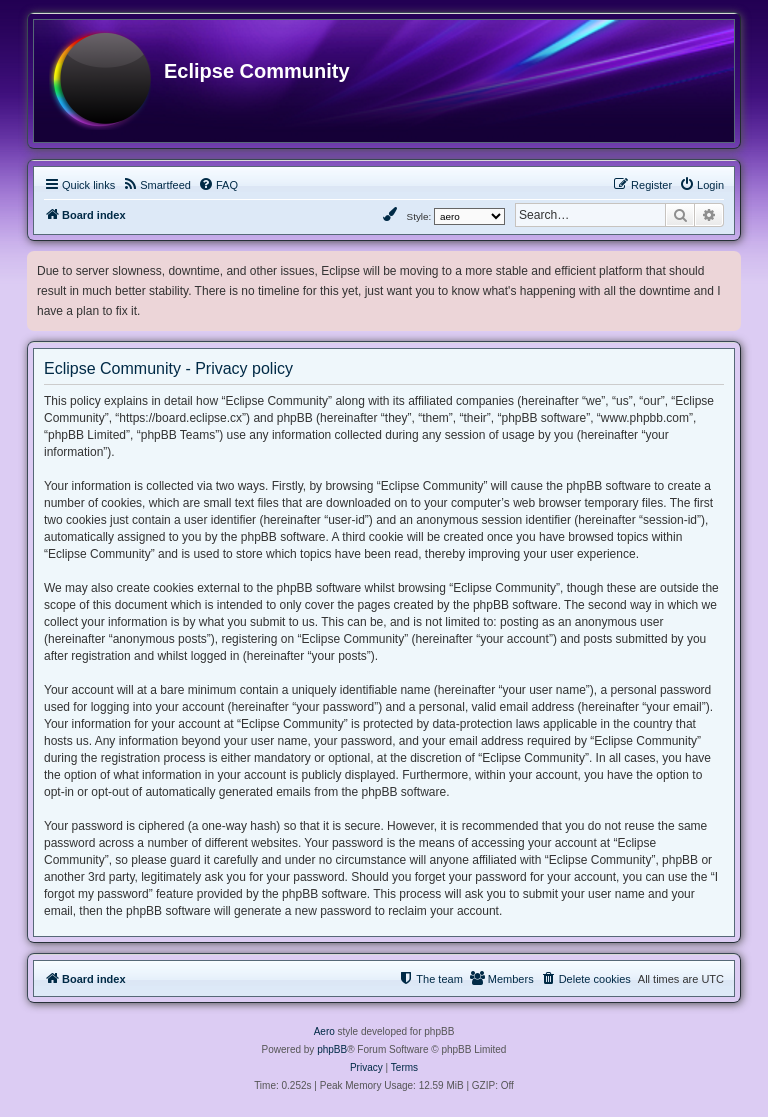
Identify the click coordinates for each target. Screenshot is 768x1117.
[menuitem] (156, 185)
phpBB (332, 1049)
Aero (324, 1031)
